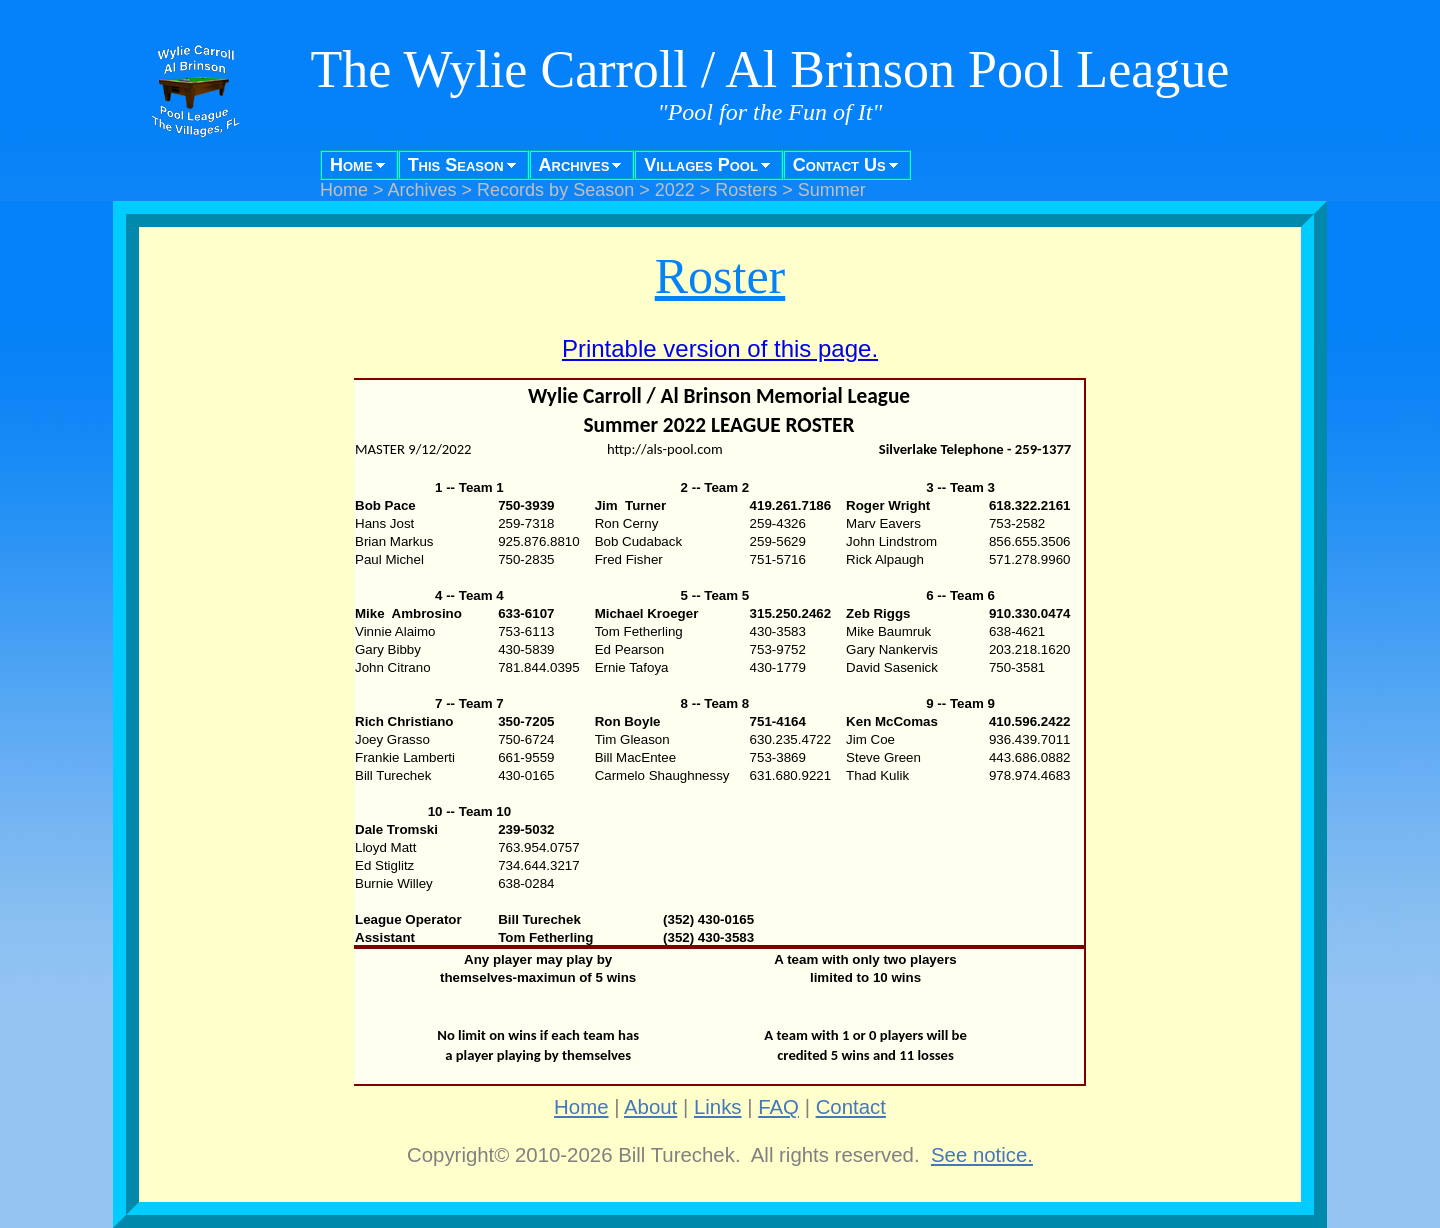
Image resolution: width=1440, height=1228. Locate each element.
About (650, 1107)
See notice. (982, 1155)
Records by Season (555, 190)
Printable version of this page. (720, 348)
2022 (675, 190)
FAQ (778, 1107)
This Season (456, 165)
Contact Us (839, 165)
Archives (574, 165)
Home (351, 165)
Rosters (746, 190)
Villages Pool (701, 165)
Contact (851, 1107)
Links (718, 1107)
